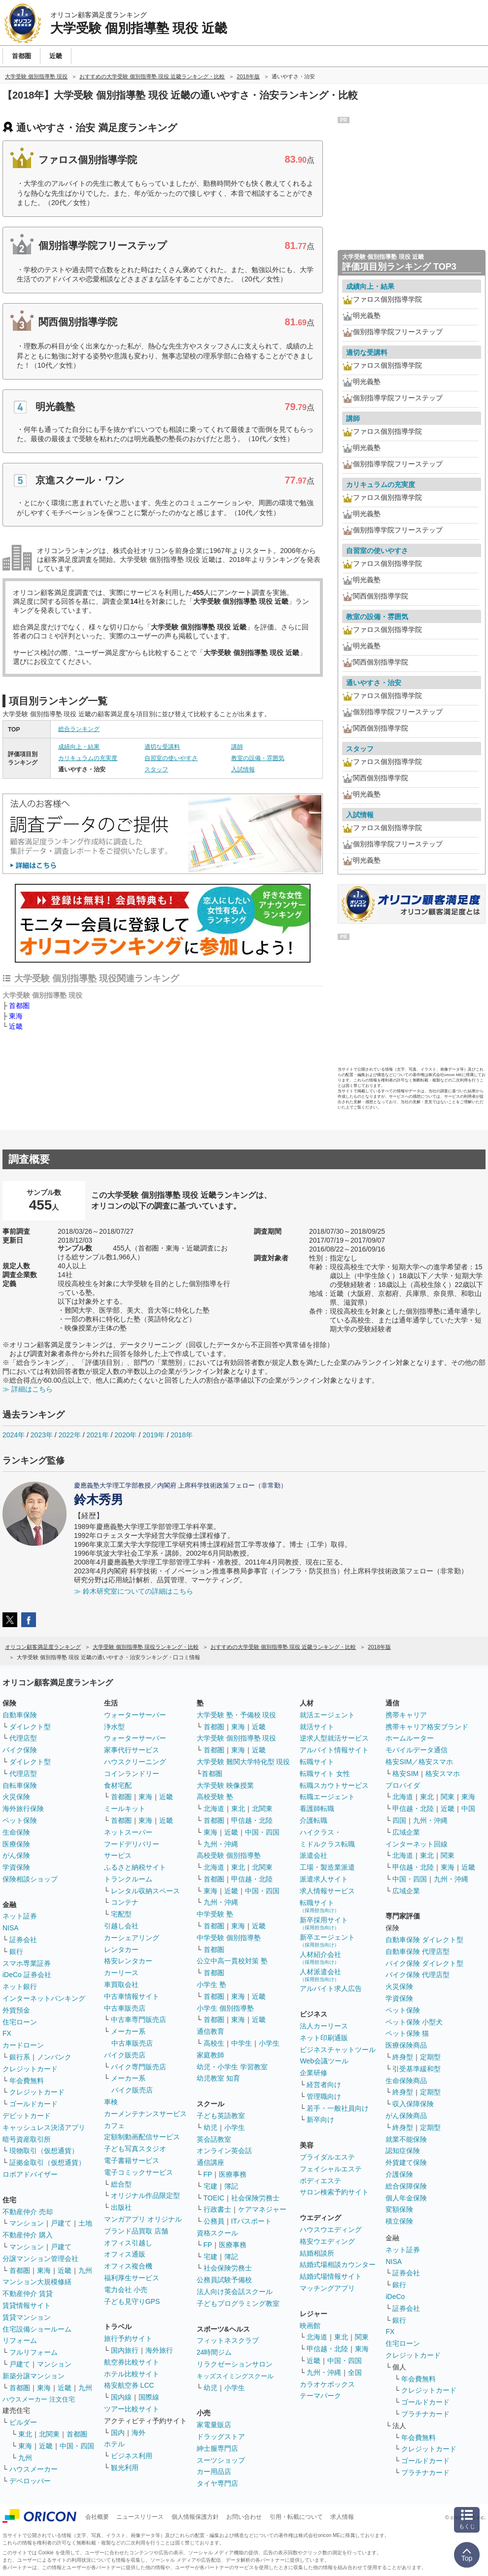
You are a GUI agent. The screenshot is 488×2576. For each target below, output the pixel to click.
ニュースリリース (140, 2516)
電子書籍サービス (131, 2160)
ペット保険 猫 (407, 2033)
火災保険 (16, 1797)
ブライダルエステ (327, 2157)
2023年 (42, 1435)
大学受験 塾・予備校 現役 (237, 1715)
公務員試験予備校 (224, 2280)
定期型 (430, 2057)
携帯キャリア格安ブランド (426, 1727)
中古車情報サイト (131, 1996)
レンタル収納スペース (145, 1891)
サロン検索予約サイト (334, 2192)
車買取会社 (121, 1984)
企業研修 (313, 2073)
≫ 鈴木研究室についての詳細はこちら (133, 1591)
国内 (118, 2433)
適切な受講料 (162, 746)
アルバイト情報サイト (334, 1750)
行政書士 (217, 2209)
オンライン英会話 (224, 2151)
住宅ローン (19, 2022)
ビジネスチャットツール (338, 2050)
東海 (16, 1016)
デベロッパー (30, 2481)
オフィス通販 (124, 2254)
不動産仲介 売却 (27, 2212)
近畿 (16, 1026)
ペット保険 (19, 1820)
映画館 (310, 2326)
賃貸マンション (26, 2317)
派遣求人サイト (324, 1879)
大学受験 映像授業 (225, 1785)
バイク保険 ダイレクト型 (424, 1963)
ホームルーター (409, 1738)
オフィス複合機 (128, 2266)
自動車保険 (19, 1715)
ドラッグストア (221, 2436)
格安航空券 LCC (129, 2385)
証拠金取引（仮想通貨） (47, 2162)
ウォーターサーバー (135, 1715)
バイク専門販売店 (138, 2067)
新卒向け (320, 2119)
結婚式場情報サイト (331, 2276)
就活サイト (317, 1727)
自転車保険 (19, 1785)
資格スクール (217, 2233)
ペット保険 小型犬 (414, 2022)
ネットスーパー (128, 1832)
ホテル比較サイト (131, 2374)
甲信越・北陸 (252, 1820)
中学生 (241, 2043)
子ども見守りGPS (132, 2301)
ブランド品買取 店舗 (136, 2231)
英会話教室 (214, 2139)
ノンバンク (54, 2057)
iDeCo (395, 2296)
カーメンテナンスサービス (145, 2114)
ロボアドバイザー (30, 2174)
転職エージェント (327, 1797)
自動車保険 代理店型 (417, 1951)
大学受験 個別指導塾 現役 (237, 1738)
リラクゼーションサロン (235, 2364)
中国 (468, 1808)
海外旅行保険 (23, 1808)
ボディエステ (320, 2181)
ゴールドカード (33, 2104)
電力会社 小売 (125, 2290)
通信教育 (210, 2031)
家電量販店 (214, 2425)
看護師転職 (317, 1808)
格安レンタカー (128, 1961)
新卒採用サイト (324, 1923)
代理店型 (23, 1738)
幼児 (210, 2127)
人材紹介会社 (320, 1957)
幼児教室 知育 (218, 2078)
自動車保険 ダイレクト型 (424, 1940)
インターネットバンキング (43, 1998)
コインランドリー (131, 1773)
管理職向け (324, 2096)
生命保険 (16, 1832)
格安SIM (405, 1773)
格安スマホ (442, 1773)
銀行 (16, 1951)
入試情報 (243, 769)
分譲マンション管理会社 (40, 2259)
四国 (399, 1820)
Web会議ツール (324, 2061)
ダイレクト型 (30, 1727)
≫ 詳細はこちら (27, 1389)
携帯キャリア (406, 1715)
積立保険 (399, 2221)
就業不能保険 (406, 2139)
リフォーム (19, 2340)
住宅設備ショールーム (36, 2329)
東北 (25, 2434)
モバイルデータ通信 (416, 1750)
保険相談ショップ (30, 1879)
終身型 (402, 2057)
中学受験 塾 (215, 1914)
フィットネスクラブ (228, 2340)
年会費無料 (26, 2081)
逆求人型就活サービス (334, 1738)
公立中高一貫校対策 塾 (232, 1961)
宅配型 (121, 1914)
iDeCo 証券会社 (26, 1975)
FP (208, 2174)
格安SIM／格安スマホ (419, 1762)
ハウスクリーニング (135, 1762)
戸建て (61, 2223)
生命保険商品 (406, 2081)
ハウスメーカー (33, 2469)
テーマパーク (320, 2396)
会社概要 (97, 2516)
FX (6, 2033)
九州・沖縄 (221, 1844)
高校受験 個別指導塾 (229, 1855)
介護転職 (313, 1820)
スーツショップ (221, 2460)
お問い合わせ (244, 2516)
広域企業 (406, 1832)
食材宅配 (118, 1785)
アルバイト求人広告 (331, 1988)
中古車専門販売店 (138, 2019)
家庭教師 (210, 2055)
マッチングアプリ (327, 2288)
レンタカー (121, 1949)
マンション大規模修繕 (36, 2282)
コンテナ (125, 1902)
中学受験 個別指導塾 (229, 1938)
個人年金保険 (406, 2198)
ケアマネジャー (262, 2209)
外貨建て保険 (406, 2162)
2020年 (125, 1435)
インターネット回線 (416, 1844)
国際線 (149, 2397)
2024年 (13, 1435)
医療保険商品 (406, 2045)
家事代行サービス (131, 1750)
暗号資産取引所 (26, 2139)
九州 (85, 2270)
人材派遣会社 (320, 1975)
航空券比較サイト (131, 2362)
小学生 (269, 2043)
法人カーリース (324, 2026)
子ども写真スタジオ (135, 2149)
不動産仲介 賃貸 (27, 2294)
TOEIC (214, 2198)
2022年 (70, 1435)
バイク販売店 (124, 2055)
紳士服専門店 (217, 2448)
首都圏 (19, 1006)
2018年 (182, 1435)
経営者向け (324, 2085)
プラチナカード (425, 2414)
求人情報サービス (327, 1891)
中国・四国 (77, 2446)
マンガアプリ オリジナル (143, 2219)
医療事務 (232, 2174)
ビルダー (23, 2422)
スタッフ (156, 769)
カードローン (23, 2045)
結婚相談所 (317, 2253)
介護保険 (399, 2174)
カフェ (114, 2125)
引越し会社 (121, 1926)
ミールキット (124, 1808)
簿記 (231, 2186)
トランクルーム (128, 1879)
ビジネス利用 (131, 2456)
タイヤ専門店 (217, 2483)
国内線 (121, 2397)
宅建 (210, 2186)
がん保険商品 (406, 2116)
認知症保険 (402, 2151)
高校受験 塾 (215, 1797)
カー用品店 (214, 2471)
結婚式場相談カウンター (338, 2264)
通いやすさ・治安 (373, 683)
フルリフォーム (33, 2352)
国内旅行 (125, 2350)
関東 (362, 2337)
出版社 (121, 2207)
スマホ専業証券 (26, 1963)
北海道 (214, 1808)
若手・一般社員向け (338, 2108)
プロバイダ (402, 1785)
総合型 (121, 2184)
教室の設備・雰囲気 (257, 758)
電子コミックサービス (138, 2172)
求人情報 (342, 2516)
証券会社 (23, 1940)
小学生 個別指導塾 (225, 2008)
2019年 (153, 1435)
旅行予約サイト (128, 2338)
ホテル (114, 2444)
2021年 (97, 1435)
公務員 (214, 2221)
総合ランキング (79, 729)
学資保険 (16, 1867)
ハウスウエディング (331, 2229)
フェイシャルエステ (331, 2169)
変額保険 (399, 2209)
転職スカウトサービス (334, 1785)
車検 (111, 2102)
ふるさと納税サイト (135, 1867)
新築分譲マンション (33, 2376)
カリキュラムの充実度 (87, 758)
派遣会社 (313, 1855)
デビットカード (26, 2116)
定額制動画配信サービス (142, 2137)
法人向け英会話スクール (235, 2292)
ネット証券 (19, 1916)
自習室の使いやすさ (171, 758)
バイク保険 (19, 1750)
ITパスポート (251, 2221)
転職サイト (317, 1762)
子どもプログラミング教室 (238, 2303)
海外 (138, 2433)
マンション (26, 2223)
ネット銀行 (19, 1986)
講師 (237, 746)
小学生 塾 (211, 1984)
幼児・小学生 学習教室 (232, 2067)
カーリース (121, 1973)
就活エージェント (327, 1715)
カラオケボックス (327, 2384)
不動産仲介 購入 (27, 2235)
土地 (85, 2223)
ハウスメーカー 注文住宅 (38, 2399)
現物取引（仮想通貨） (43, 2151)
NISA (10, 1928)
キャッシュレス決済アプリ (43, 2127)
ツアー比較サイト (131, 2409)
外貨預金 (16, 2010)
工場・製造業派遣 (327, 1867)
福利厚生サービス (131, 2278)
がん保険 (16, 1855)
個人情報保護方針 (195, 2516)
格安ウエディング (327, 2241)
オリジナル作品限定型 (145, 2195)
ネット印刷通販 (324, 2038)
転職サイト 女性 (325, 1773)
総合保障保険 (406, 2186)
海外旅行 (159, 2350)
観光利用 (125, 2468)
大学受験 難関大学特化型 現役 (243, 1762)
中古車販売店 (124, 2008)
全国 (355, 2372)
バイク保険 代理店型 (417, 1975)
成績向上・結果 (79, 746)
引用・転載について (296, 2516)
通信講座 (210, 2162)
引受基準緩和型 (416, 2069)
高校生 (214, 2043)
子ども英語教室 (221, 2116)
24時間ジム (214, 2352)
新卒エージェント (327, 1940)
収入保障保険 (413, 2104)
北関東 (49, 2434)
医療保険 (16, 1844)
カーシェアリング (131, 1938)
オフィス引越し (128, 2243)
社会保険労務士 (255, 2198)
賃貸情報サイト (26, 2305)
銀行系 (19, 2057)
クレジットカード (30, 2069)
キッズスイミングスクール (235, 2376)
